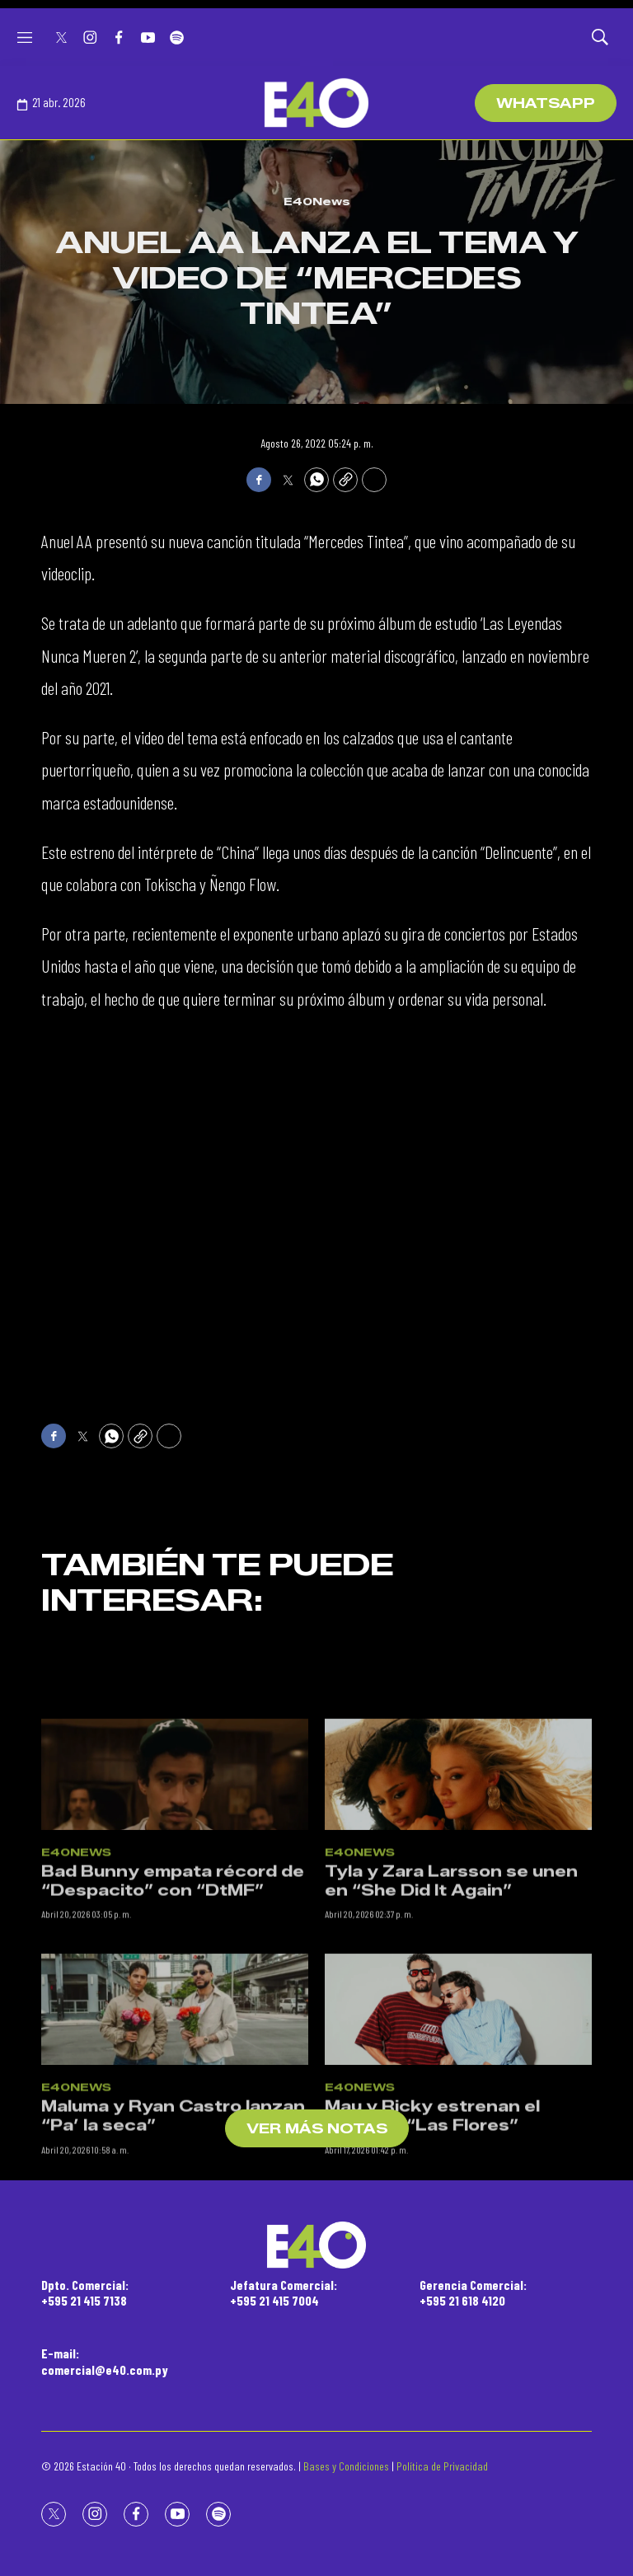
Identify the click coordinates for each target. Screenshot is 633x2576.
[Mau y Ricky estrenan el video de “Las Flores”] (458, 2146)
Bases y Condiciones (346, 2466)
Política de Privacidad (442, 2466)
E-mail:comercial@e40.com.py (104, 2361)
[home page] (316, 103)
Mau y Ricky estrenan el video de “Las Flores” (432, 2253)
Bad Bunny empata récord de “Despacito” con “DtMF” (172, 2018)
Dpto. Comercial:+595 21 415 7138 (85, 2292)
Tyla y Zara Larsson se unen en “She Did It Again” (451, 2018)
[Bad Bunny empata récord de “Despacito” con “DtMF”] (174, 1910)
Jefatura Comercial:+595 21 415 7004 (283, 2292)
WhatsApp (545, 103)
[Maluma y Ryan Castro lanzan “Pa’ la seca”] (174, 2146)
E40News (317, 201)
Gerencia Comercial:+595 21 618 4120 (473, 2292)
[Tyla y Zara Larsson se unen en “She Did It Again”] (458, 1910)
